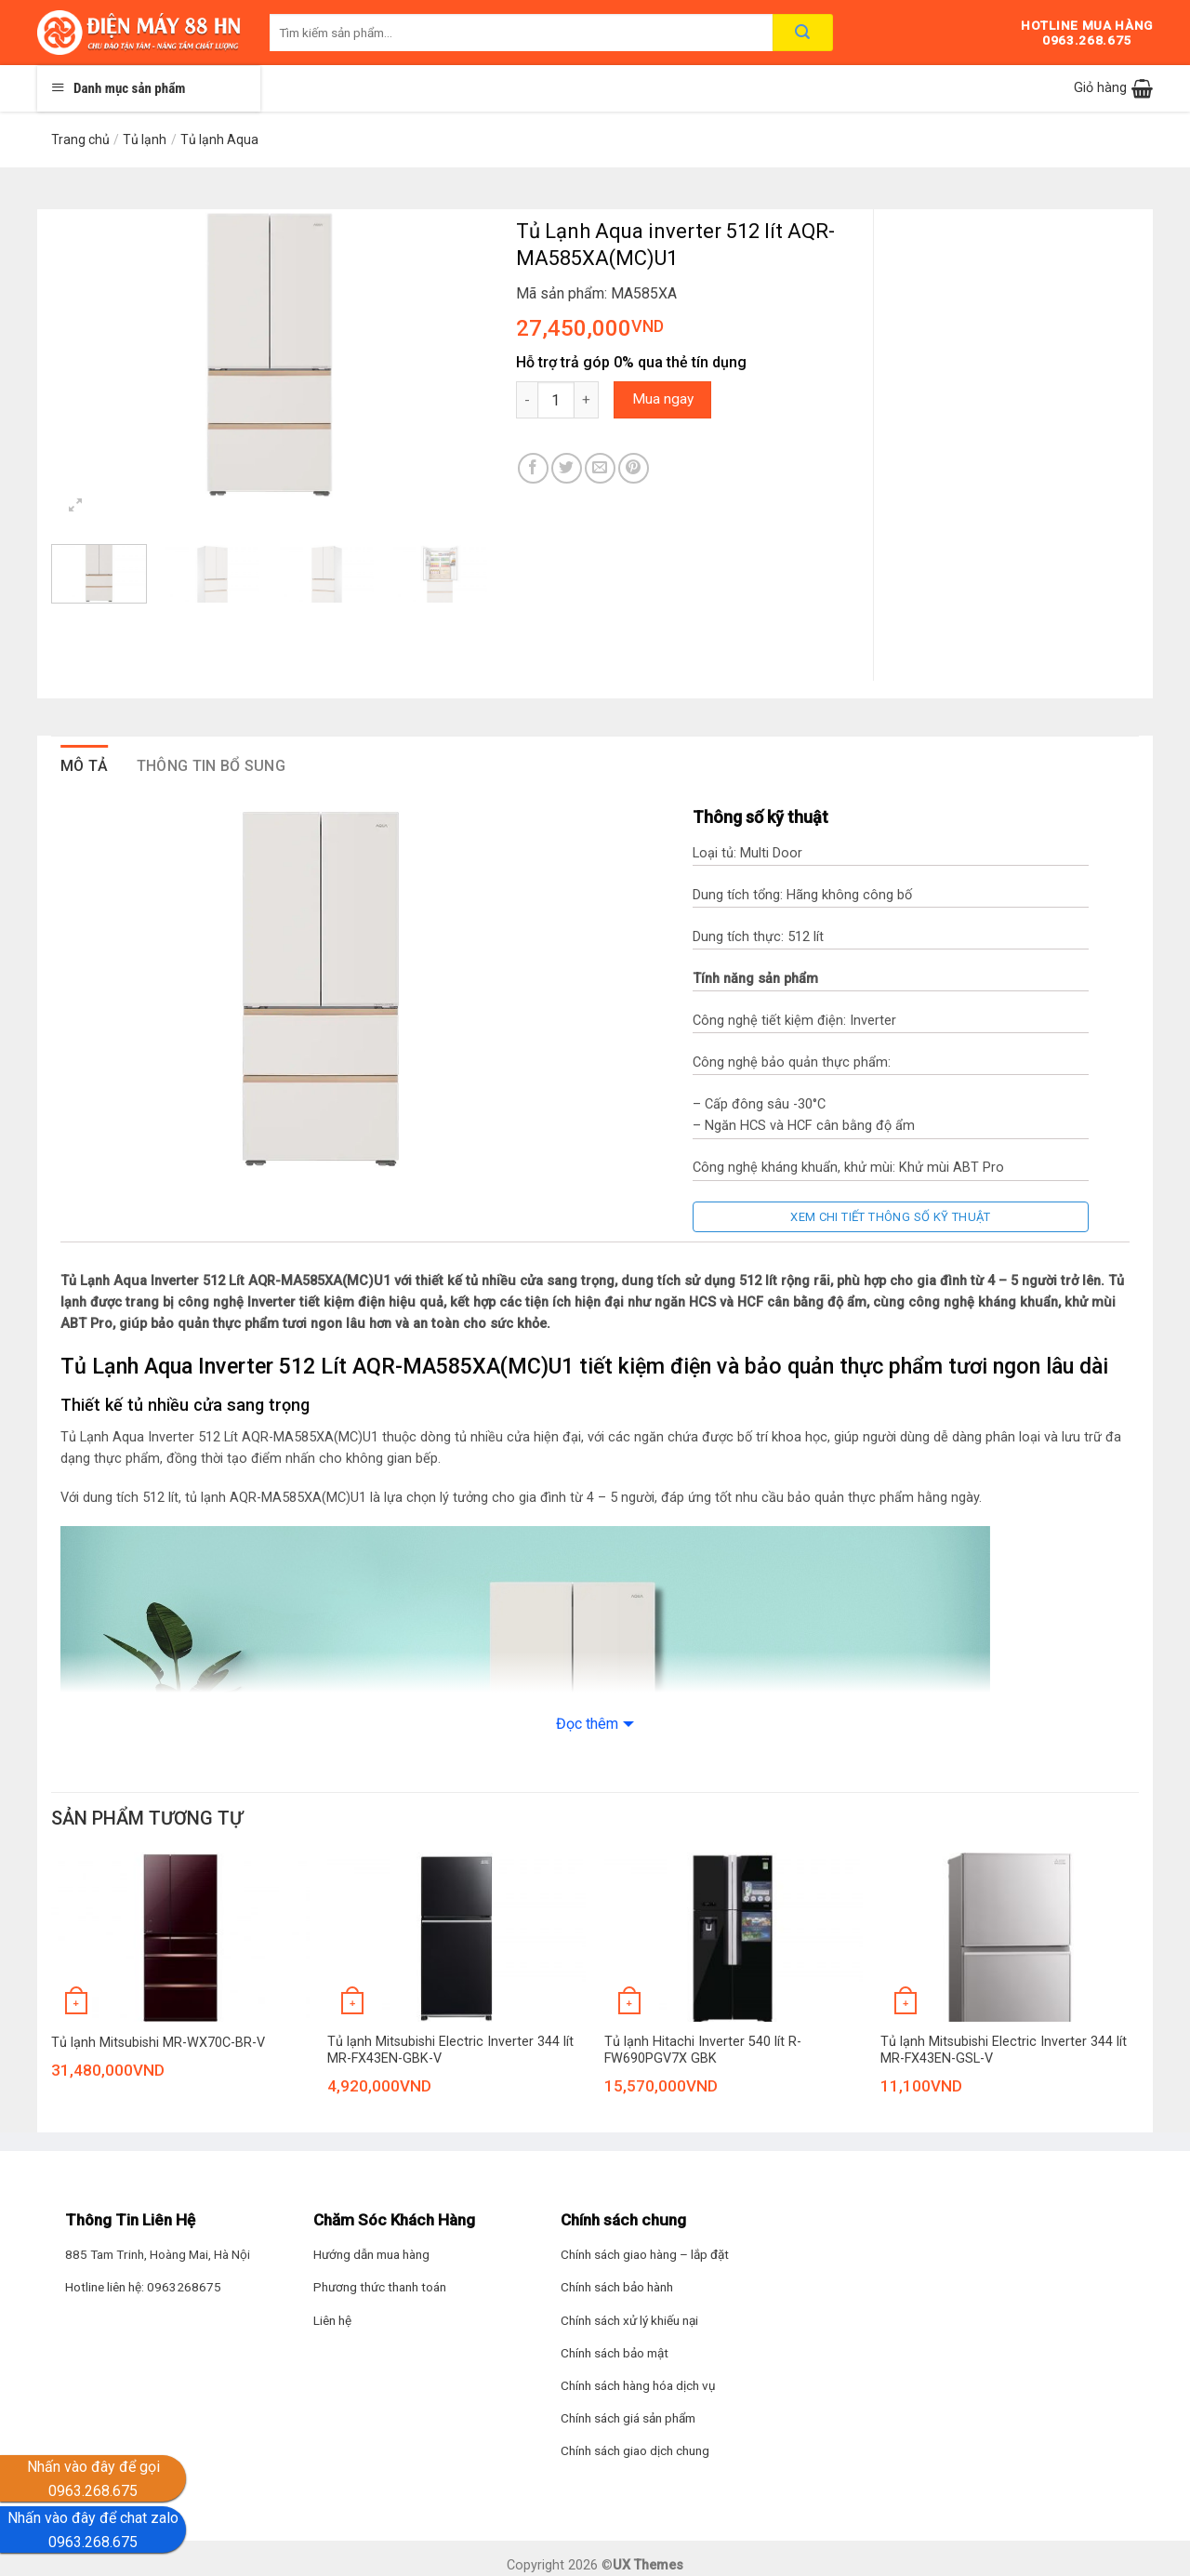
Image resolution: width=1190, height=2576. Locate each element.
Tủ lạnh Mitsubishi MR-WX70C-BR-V (158, 2043)
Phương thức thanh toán (379, 2286)
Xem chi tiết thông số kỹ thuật (890, 1217)
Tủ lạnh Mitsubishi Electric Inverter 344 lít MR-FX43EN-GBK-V (450, 2050)
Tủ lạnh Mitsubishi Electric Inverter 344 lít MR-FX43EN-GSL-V (1003, 2050)
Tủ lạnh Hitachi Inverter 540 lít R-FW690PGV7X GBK (702, 2050)
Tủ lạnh (144, 139)
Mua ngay (663, 399)
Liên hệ (332, 2320)
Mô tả (84, 766)
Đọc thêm (587, 1724)
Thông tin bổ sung (211, 766)
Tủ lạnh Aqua (219, 139)
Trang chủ (80, 139)
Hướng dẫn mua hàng (371, 2254)
